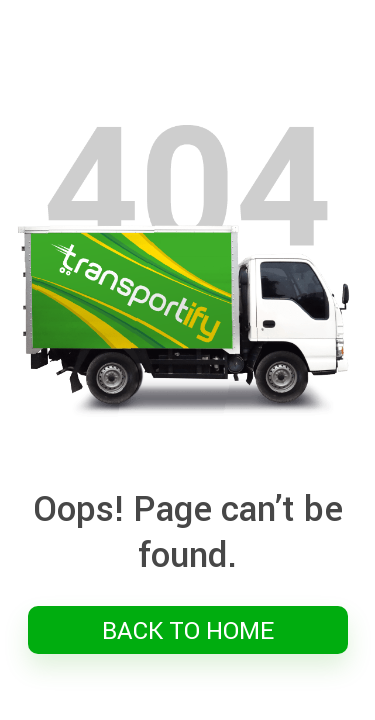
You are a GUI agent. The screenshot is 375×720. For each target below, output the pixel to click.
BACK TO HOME (188, 630)
